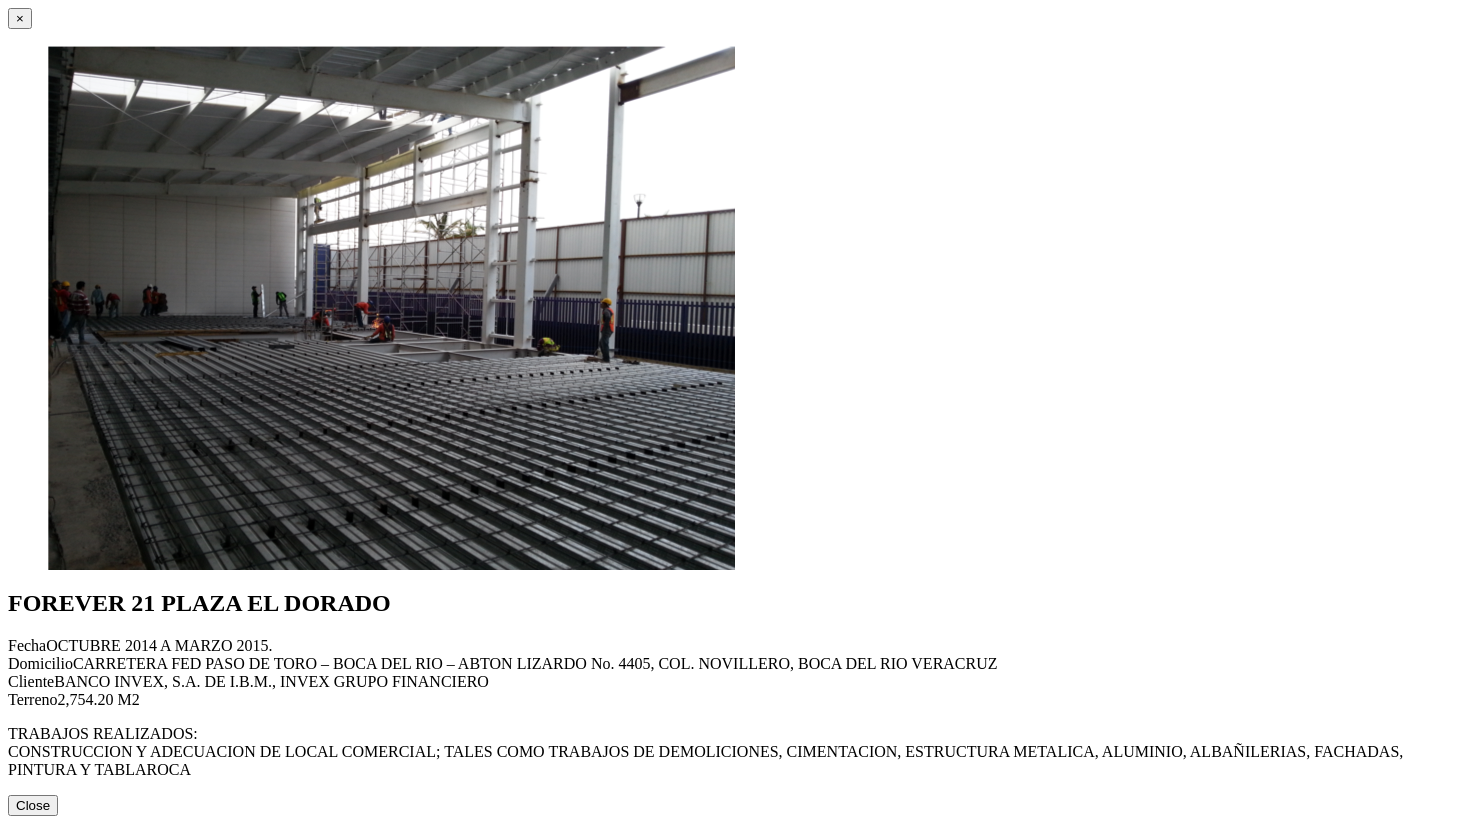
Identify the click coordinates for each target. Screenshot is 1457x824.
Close (33, 805)
